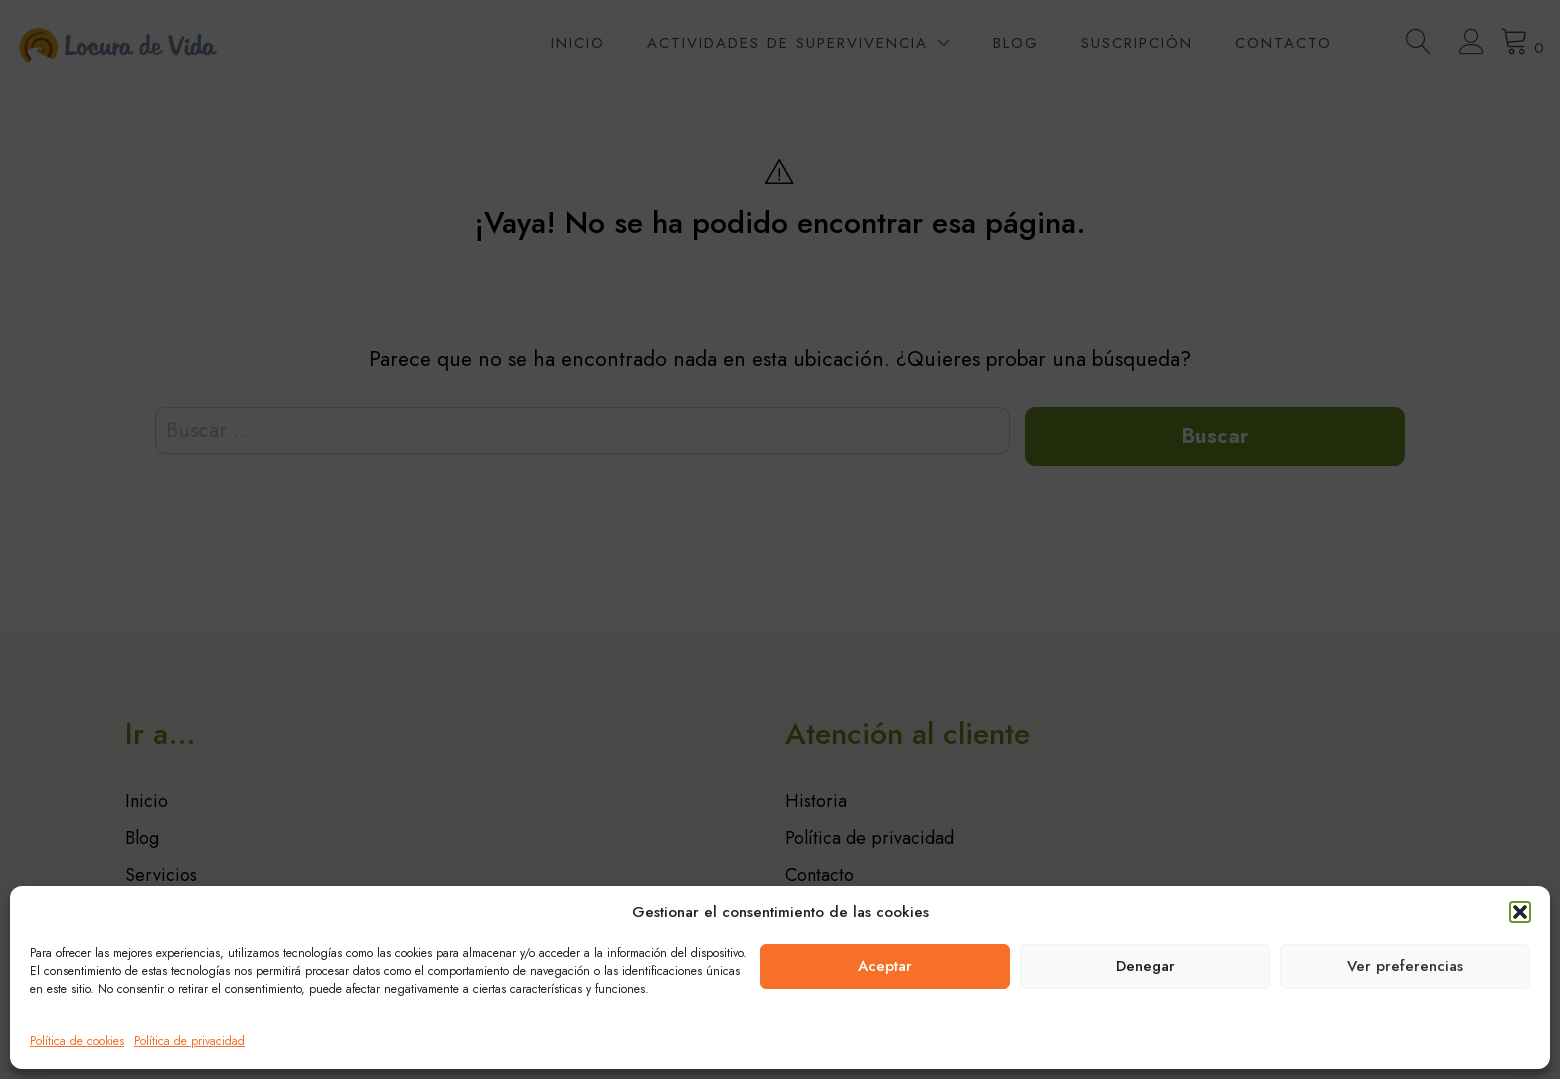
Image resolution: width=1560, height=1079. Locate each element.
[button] (1520, 912)
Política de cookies (77, 1041)
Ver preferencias (1405, 966)
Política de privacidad (189, 1041)
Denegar (1145, 966)
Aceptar (885, 966)
